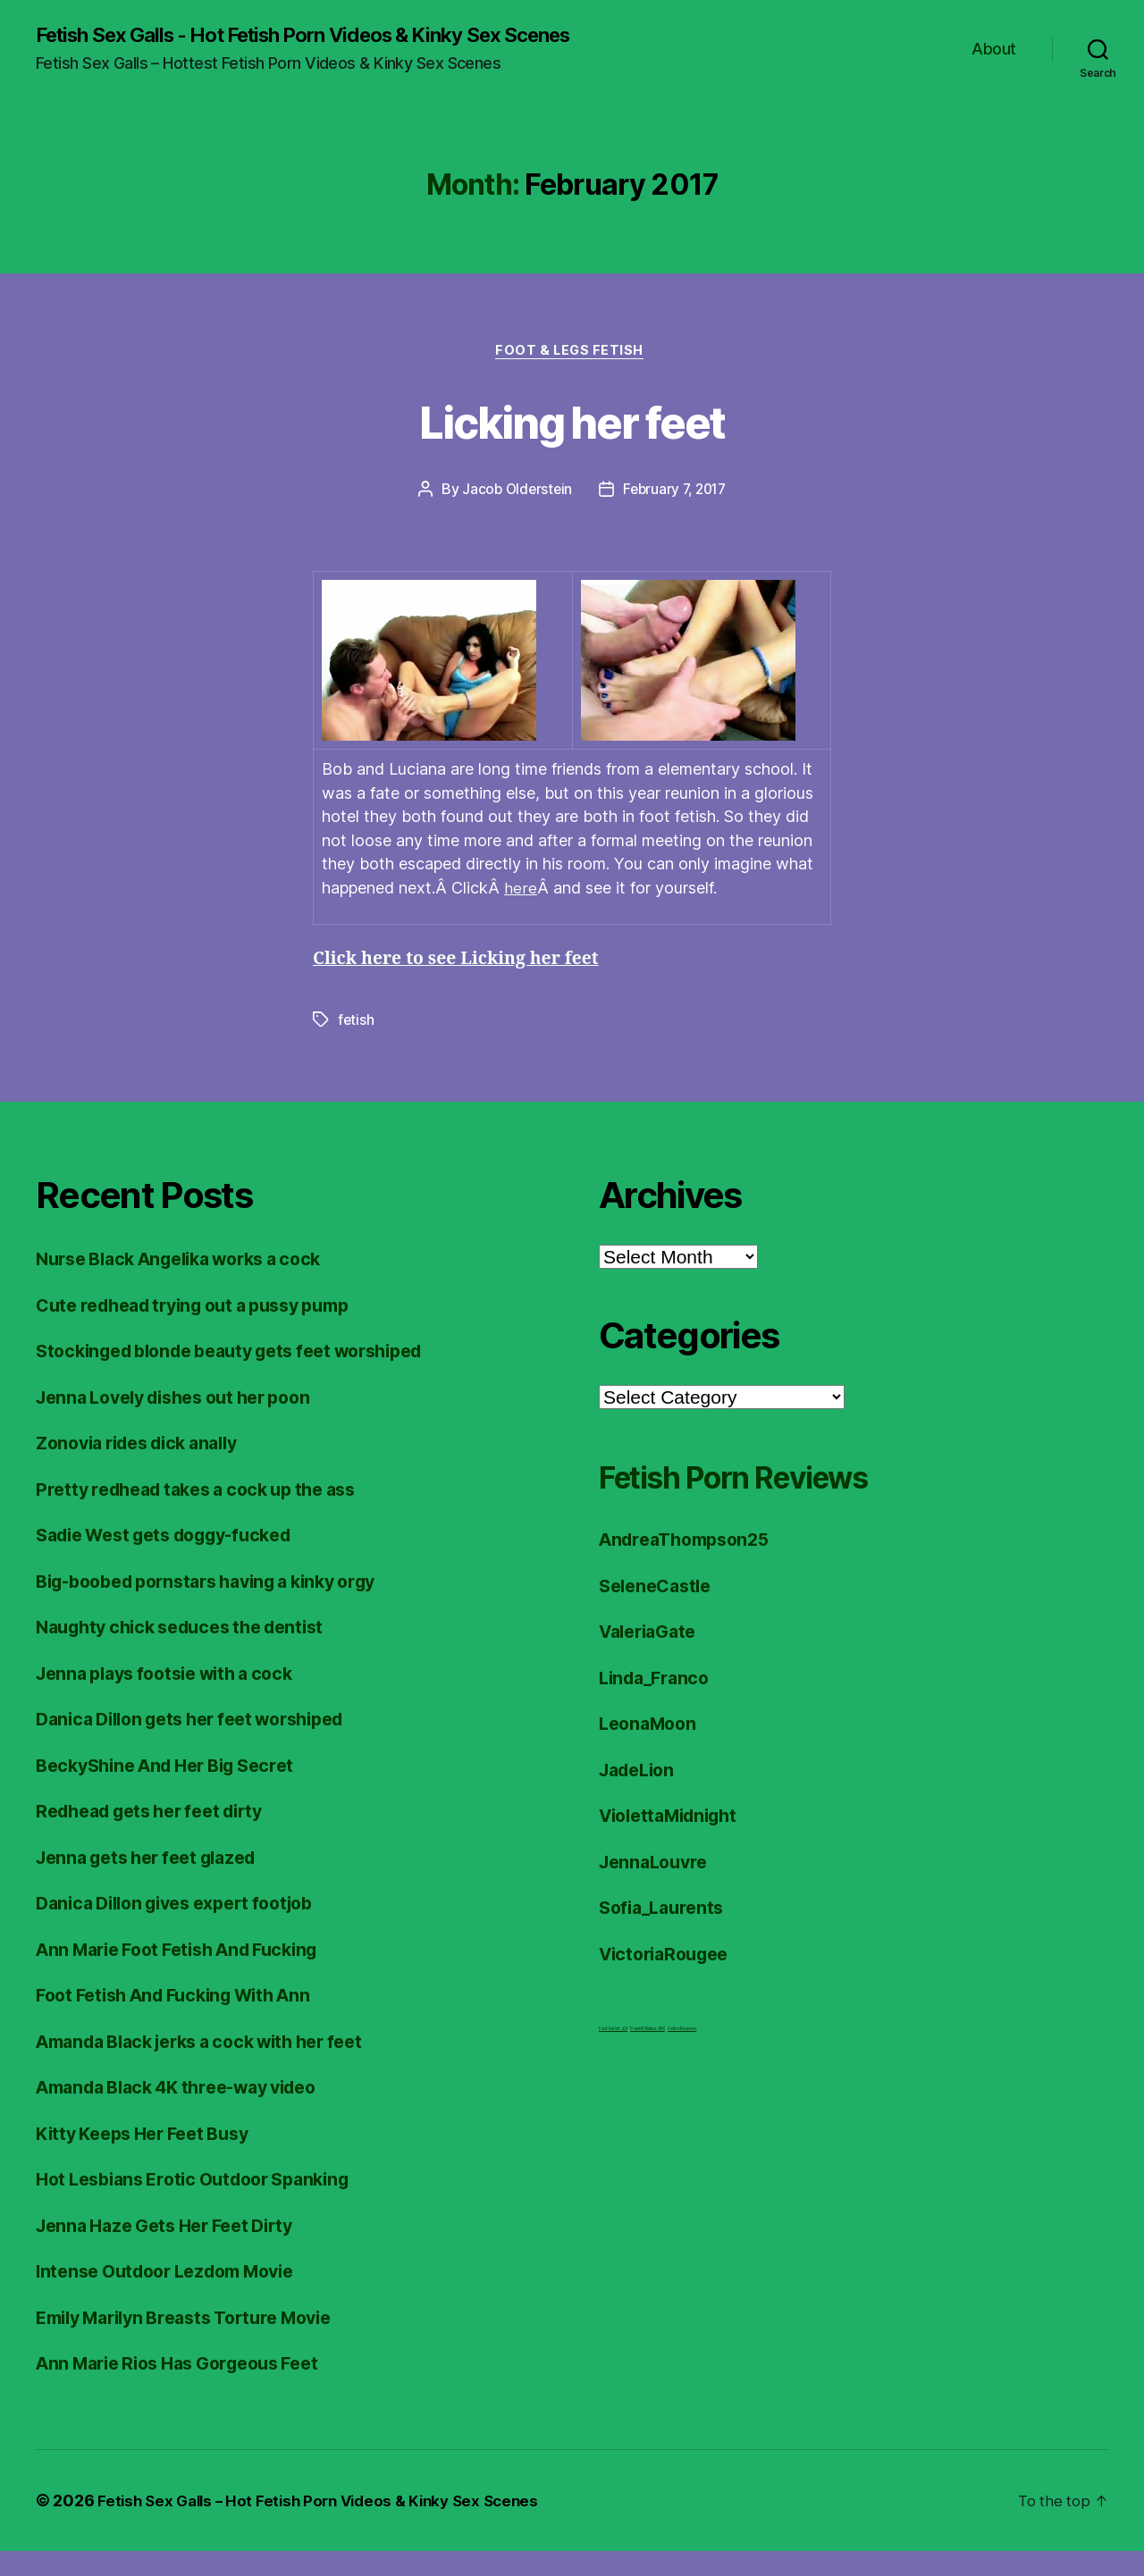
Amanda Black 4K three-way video (190, 2113)
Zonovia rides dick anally (146, 1468)
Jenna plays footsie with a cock (175, 1698)
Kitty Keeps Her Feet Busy (151, 2158)
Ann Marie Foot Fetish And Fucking (190, 1974)
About (994, 60)
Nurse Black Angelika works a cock (192, 1284)
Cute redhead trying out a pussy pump (207, 1330)
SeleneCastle (659, 1610)
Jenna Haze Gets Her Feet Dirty (175, 2250)
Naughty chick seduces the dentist (192, 1652)
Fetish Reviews (682, 2054)
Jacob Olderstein (513, 515)
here (520, 913)
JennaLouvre (657, 1886)
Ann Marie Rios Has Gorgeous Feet (190, 2389)
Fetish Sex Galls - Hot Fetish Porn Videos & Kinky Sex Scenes (293, 46)
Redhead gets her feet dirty (160, 1836)
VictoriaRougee (669, 1979)
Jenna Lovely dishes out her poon (186, 1422)
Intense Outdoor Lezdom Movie (176, 2297)
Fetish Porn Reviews (761, 1501)
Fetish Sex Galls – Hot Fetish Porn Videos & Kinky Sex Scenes (328, 2525)
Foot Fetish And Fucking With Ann (185, 2021)
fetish (356, 1045)
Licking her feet (572, 443)
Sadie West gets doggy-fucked (176, 1560)
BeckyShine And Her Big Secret (176, 1790)
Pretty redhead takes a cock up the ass (209, 1514)
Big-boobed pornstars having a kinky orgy (222, 1606)
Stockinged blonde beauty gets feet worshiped (247, 1376)
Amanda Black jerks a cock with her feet (215, 2066)
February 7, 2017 (676, 515)
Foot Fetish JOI (613, 2054)
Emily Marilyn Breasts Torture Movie (198, 2342)
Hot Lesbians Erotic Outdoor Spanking (205, 2205)
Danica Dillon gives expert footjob (187, 1928)
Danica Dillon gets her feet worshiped (204, 1744)
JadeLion (640, 1794)
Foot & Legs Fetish (572, 375)
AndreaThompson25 (691, 1565)
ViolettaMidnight (675, 1841)
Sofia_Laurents (665, 1933)
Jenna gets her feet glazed (156, 1882)
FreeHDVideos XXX (647, 2054)
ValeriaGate (652, 1657)
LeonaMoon (651, 1749)
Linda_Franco (658, 1702)
